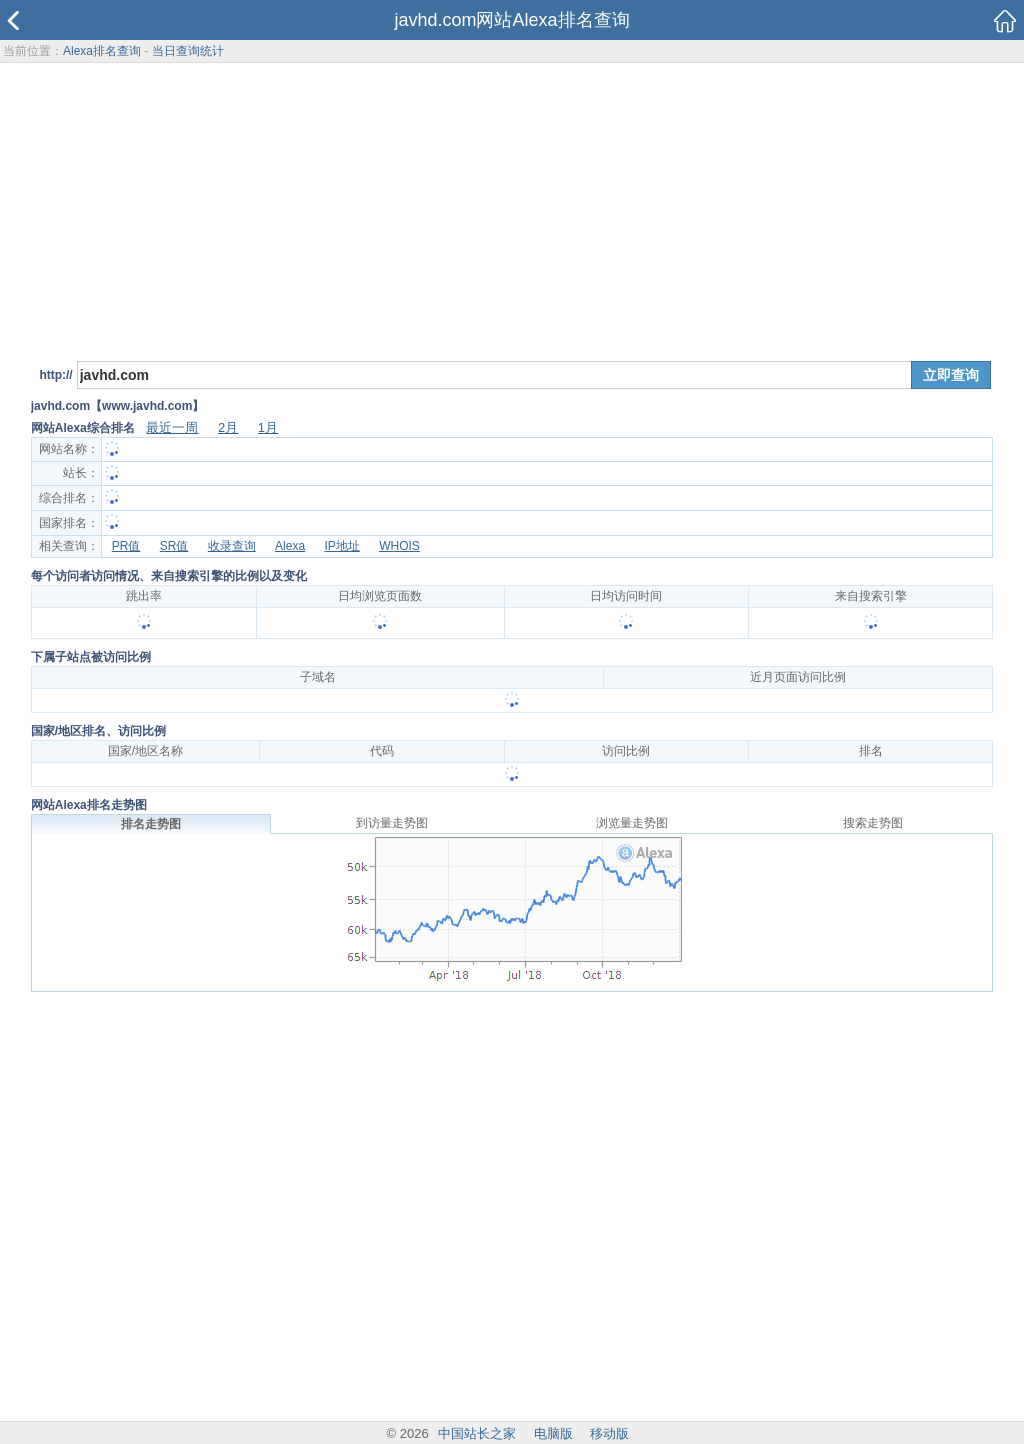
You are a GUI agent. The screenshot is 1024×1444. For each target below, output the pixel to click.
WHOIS (399, 546)
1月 (268, 427)
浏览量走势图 (632, 823)
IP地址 (341, 546)
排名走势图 (151, 824)
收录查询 (232, 546)
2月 (228, 427)
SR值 (174, 546)
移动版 (609, 1433)
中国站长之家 (477, 1433)
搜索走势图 (873, 823)
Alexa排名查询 (102, 51)
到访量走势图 (392, 823)
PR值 (126, 546)
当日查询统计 (188, 51)
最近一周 (172, 427)
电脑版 (553, 1433)
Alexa (290, 546)
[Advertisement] (512, 209)
